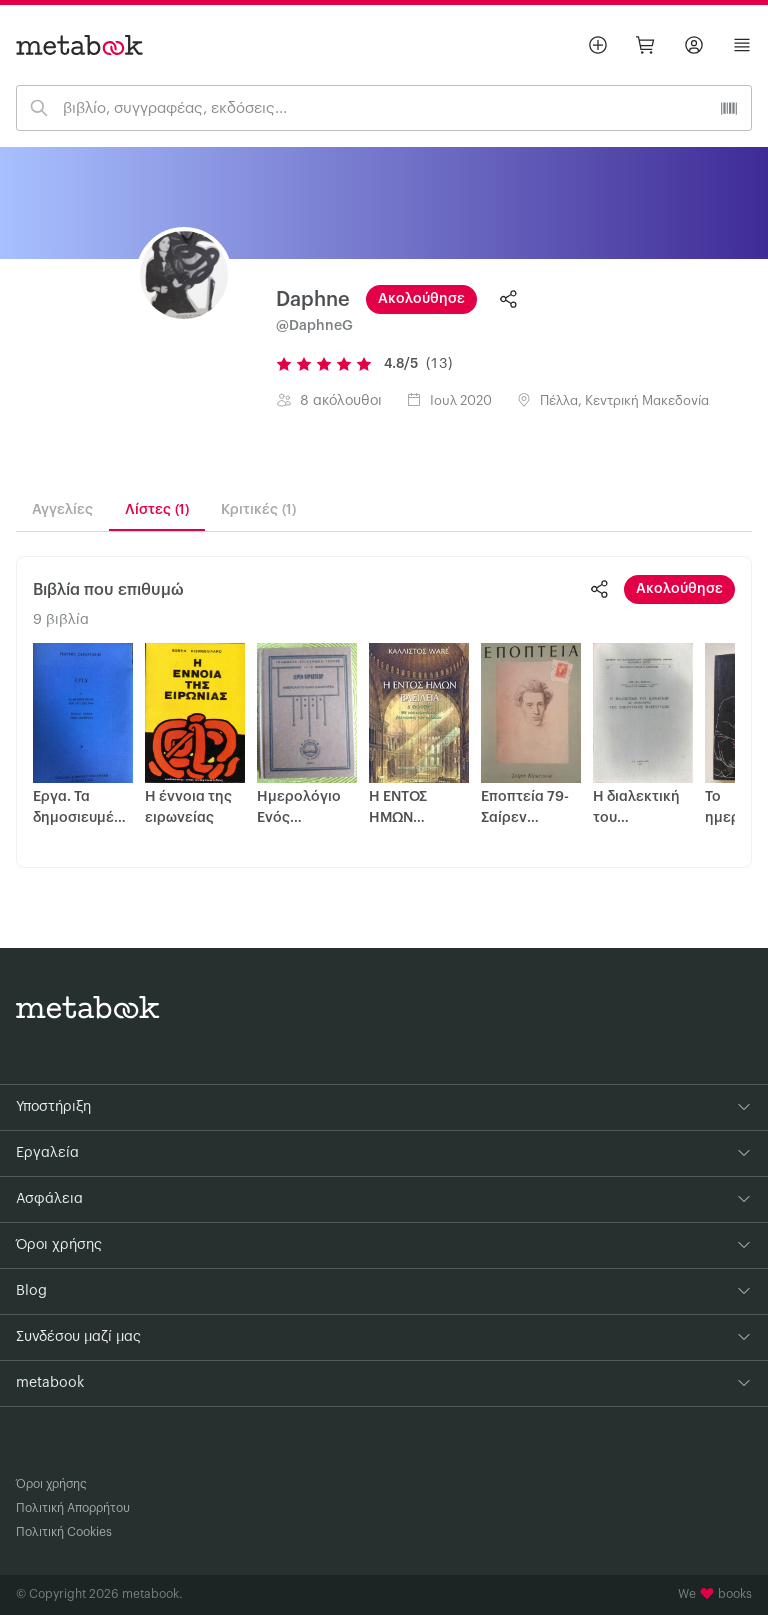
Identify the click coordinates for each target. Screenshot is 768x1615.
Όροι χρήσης (51, 1484)
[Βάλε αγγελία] (598, 45)
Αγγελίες (62, 510)
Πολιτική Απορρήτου (73, 1508)
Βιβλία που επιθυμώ (108, 590)
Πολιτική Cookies (64, 1532)
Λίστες (157, 510)
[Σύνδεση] (694, 45)
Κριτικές (258, 510)
